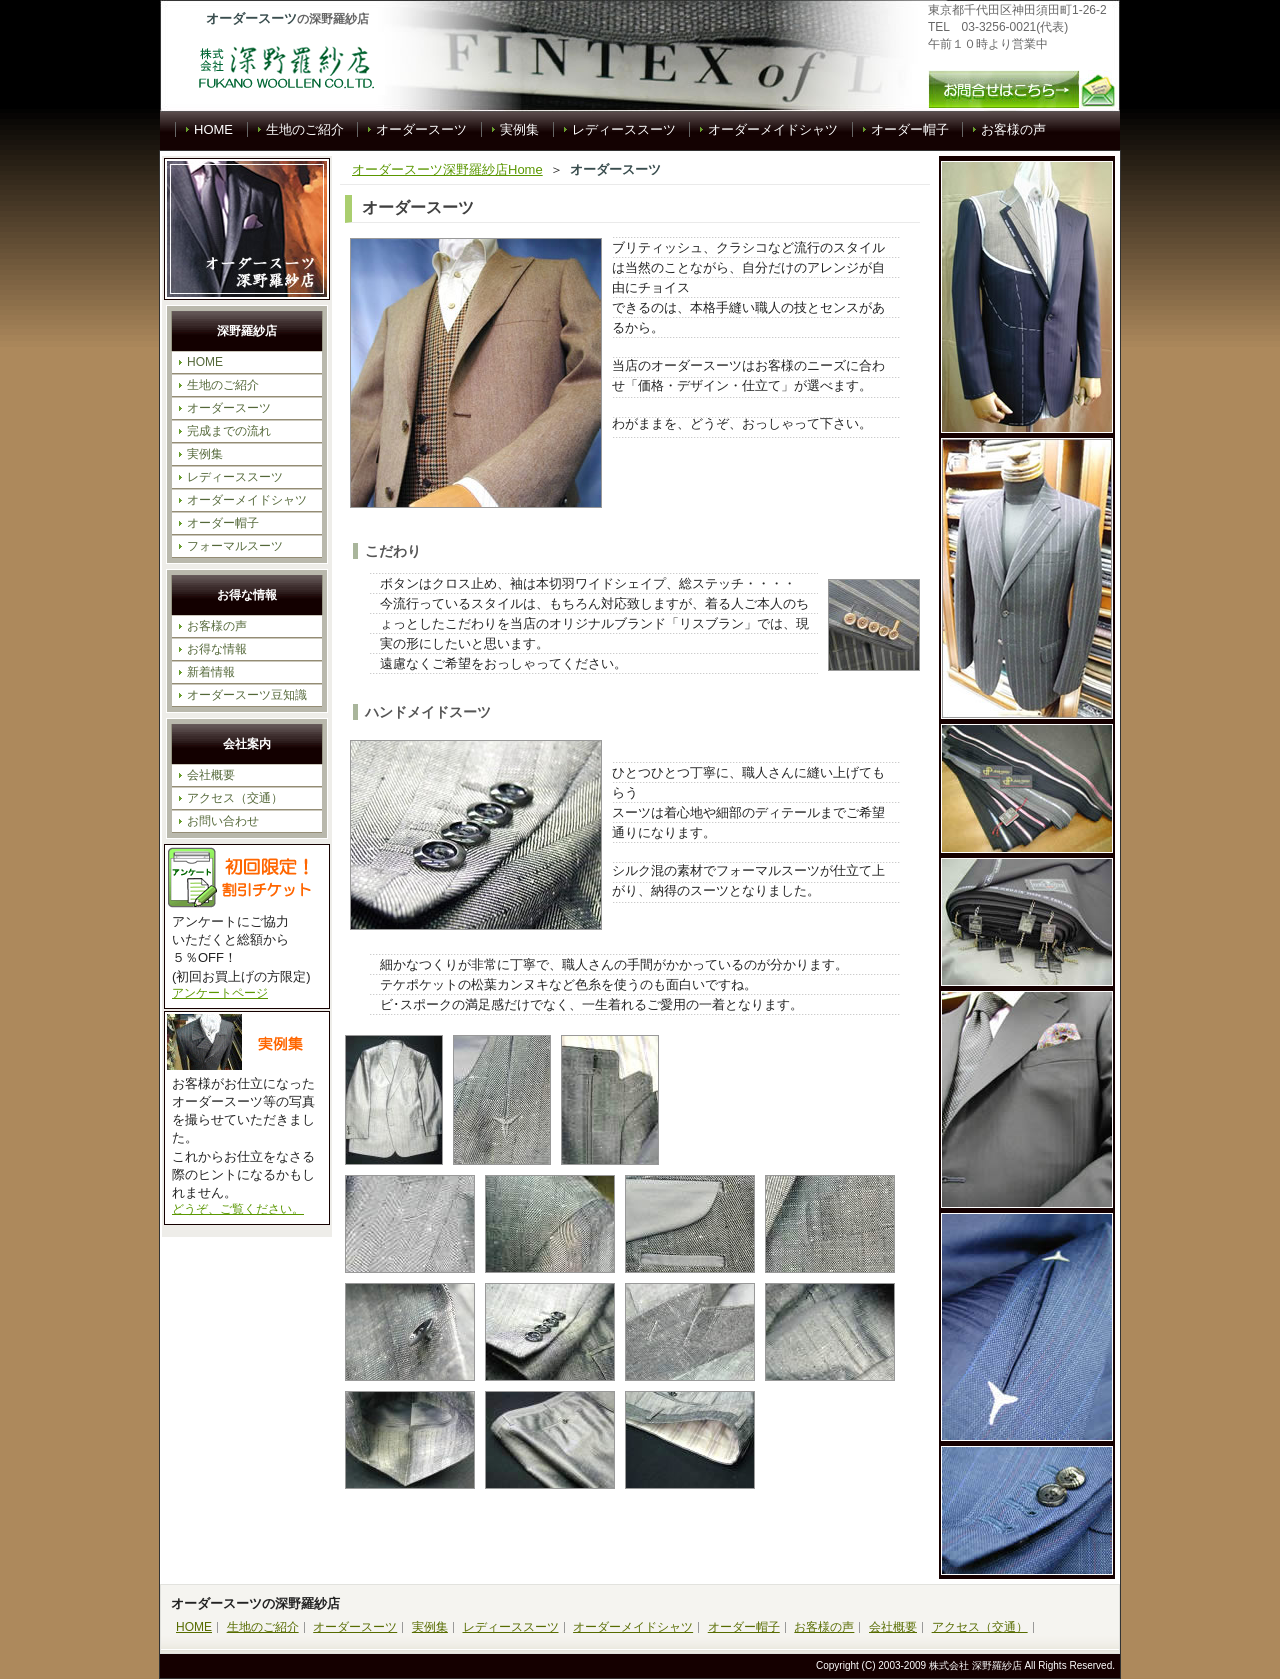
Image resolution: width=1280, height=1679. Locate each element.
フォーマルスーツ (235, 546)
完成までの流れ (229, 431)
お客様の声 (1013, 129)
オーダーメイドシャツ (773, 129)
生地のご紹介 (305, 129)
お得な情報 (217, 649)
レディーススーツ (624, 129)
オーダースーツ (421, 129)
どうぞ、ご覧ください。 (238, 1209)
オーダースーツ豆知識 (247, 695)
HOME (213, 129)
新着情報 (211, 672)
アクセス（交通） (235, 798)
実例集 (519, 129)
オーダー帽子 (910, 129)
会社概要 (211, 775)
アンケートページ (220, 993)
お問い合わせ (223, 821)
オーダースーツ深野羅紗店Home (447, 169)
